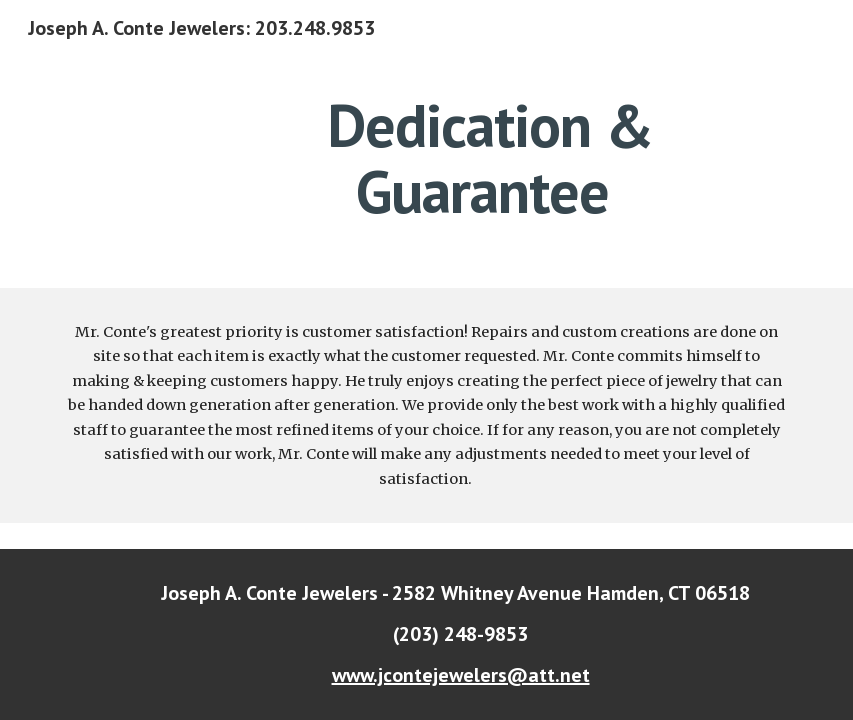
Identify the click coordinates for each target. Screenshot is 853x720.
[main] (490, 158)
